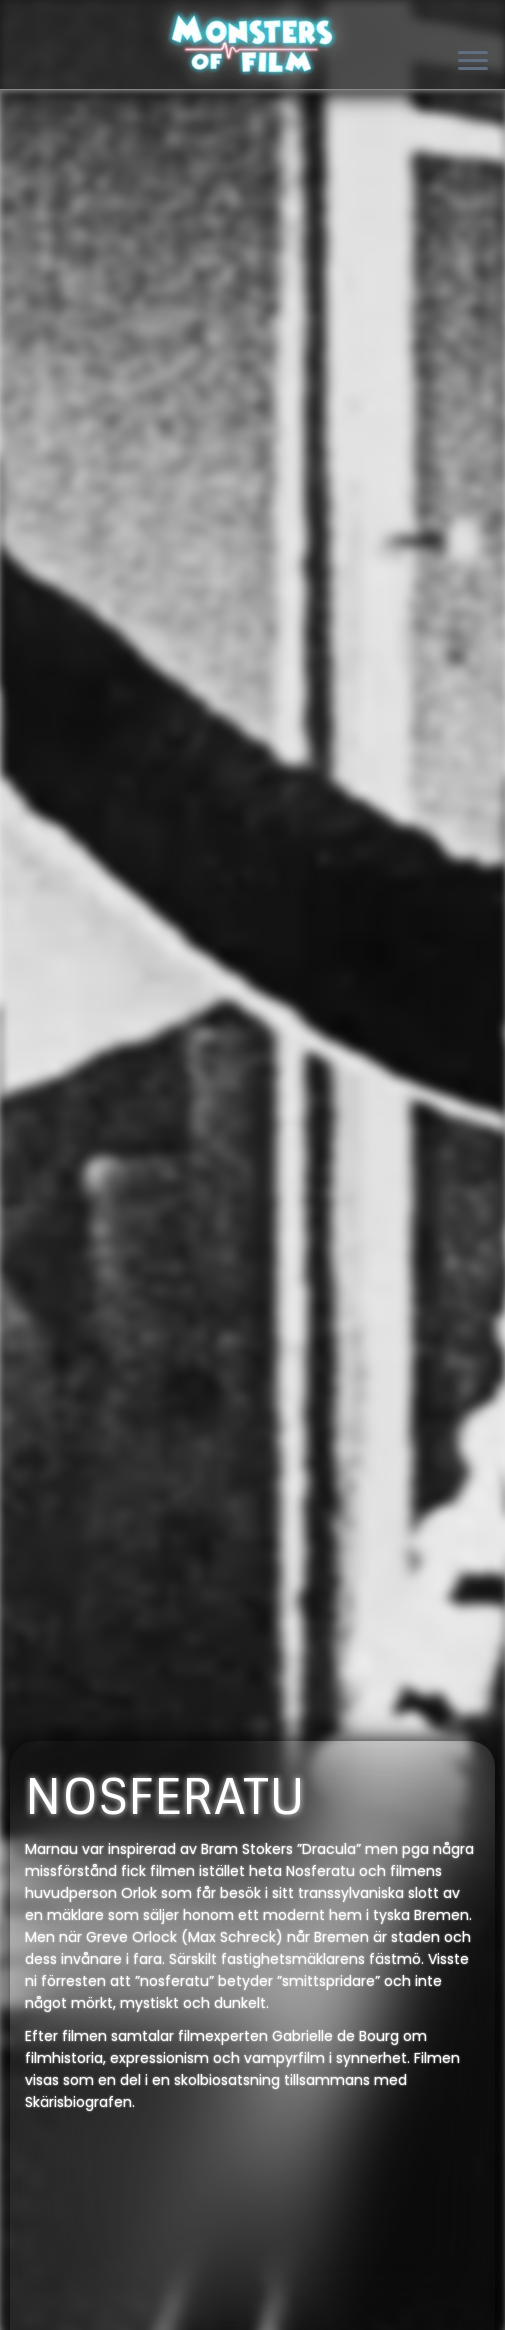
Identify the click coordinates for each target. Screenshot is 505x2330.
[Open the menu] (473, 62)
